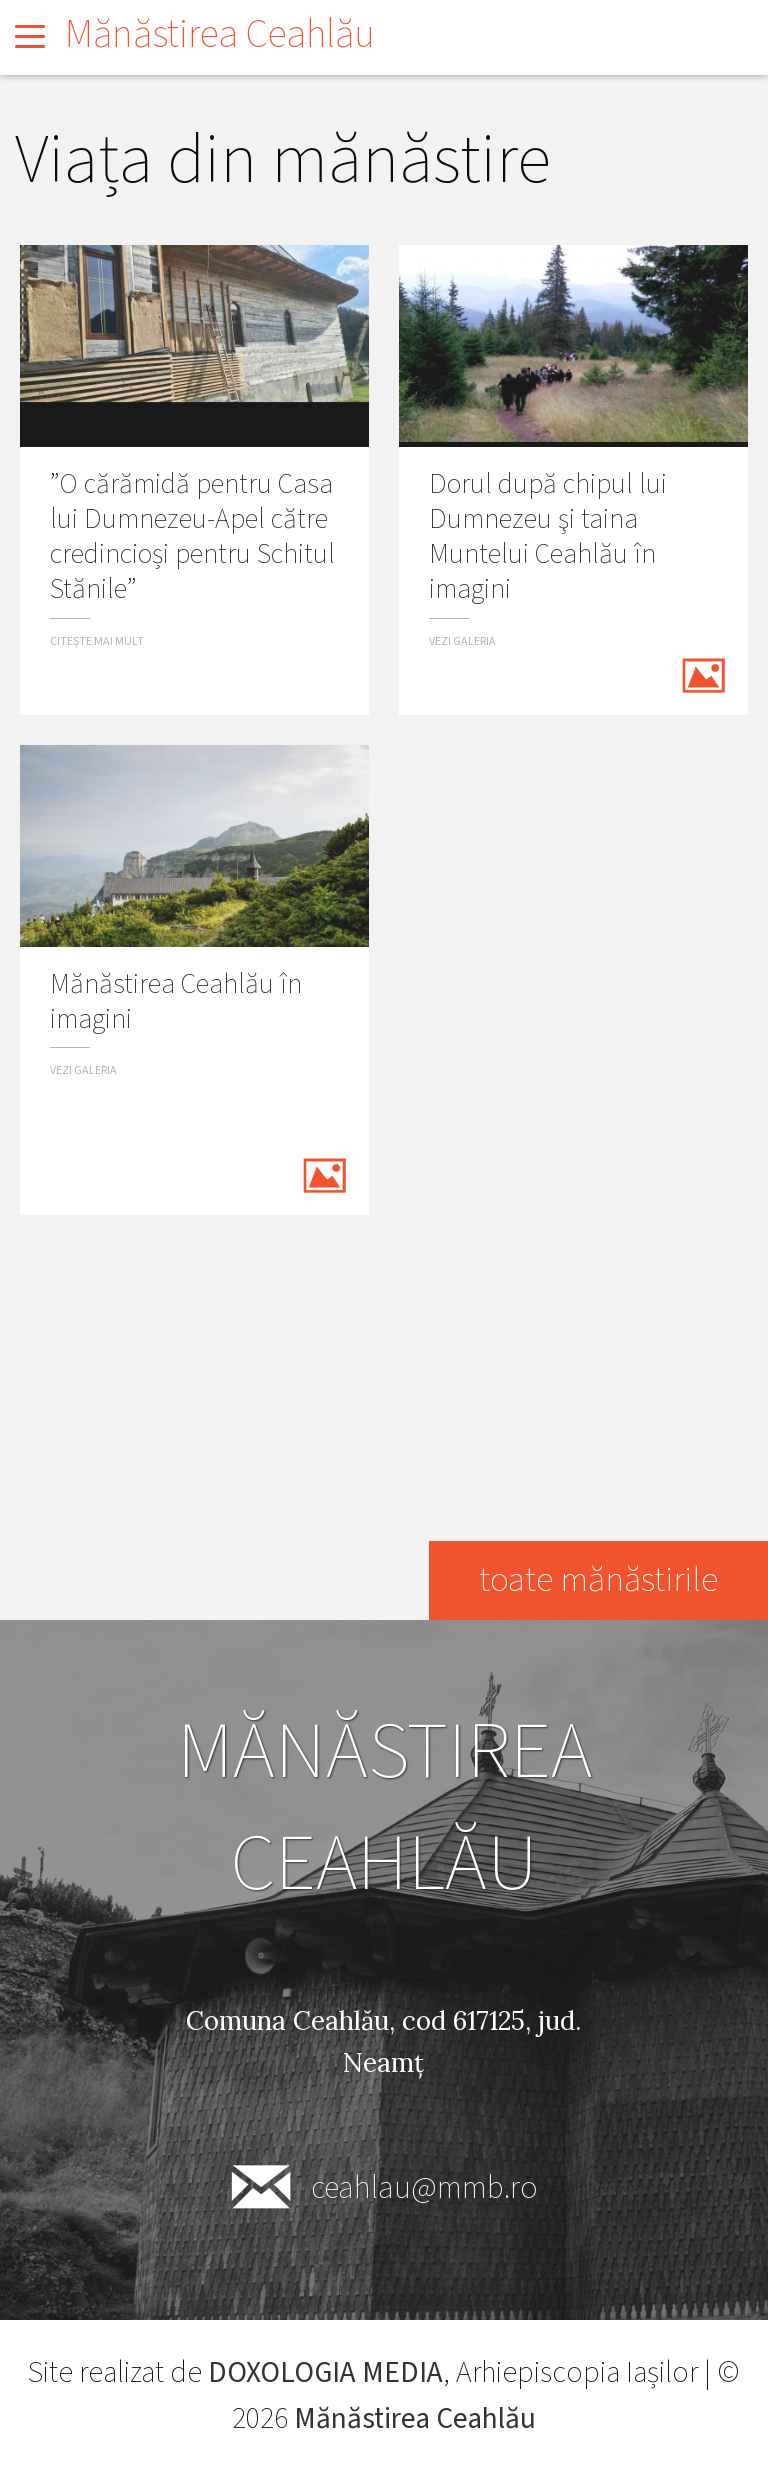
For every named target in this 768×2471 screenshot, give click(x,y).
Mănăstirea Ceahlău (220, 34)
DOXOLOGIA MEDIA (325, 2373)
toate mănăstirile (596, 1580)
